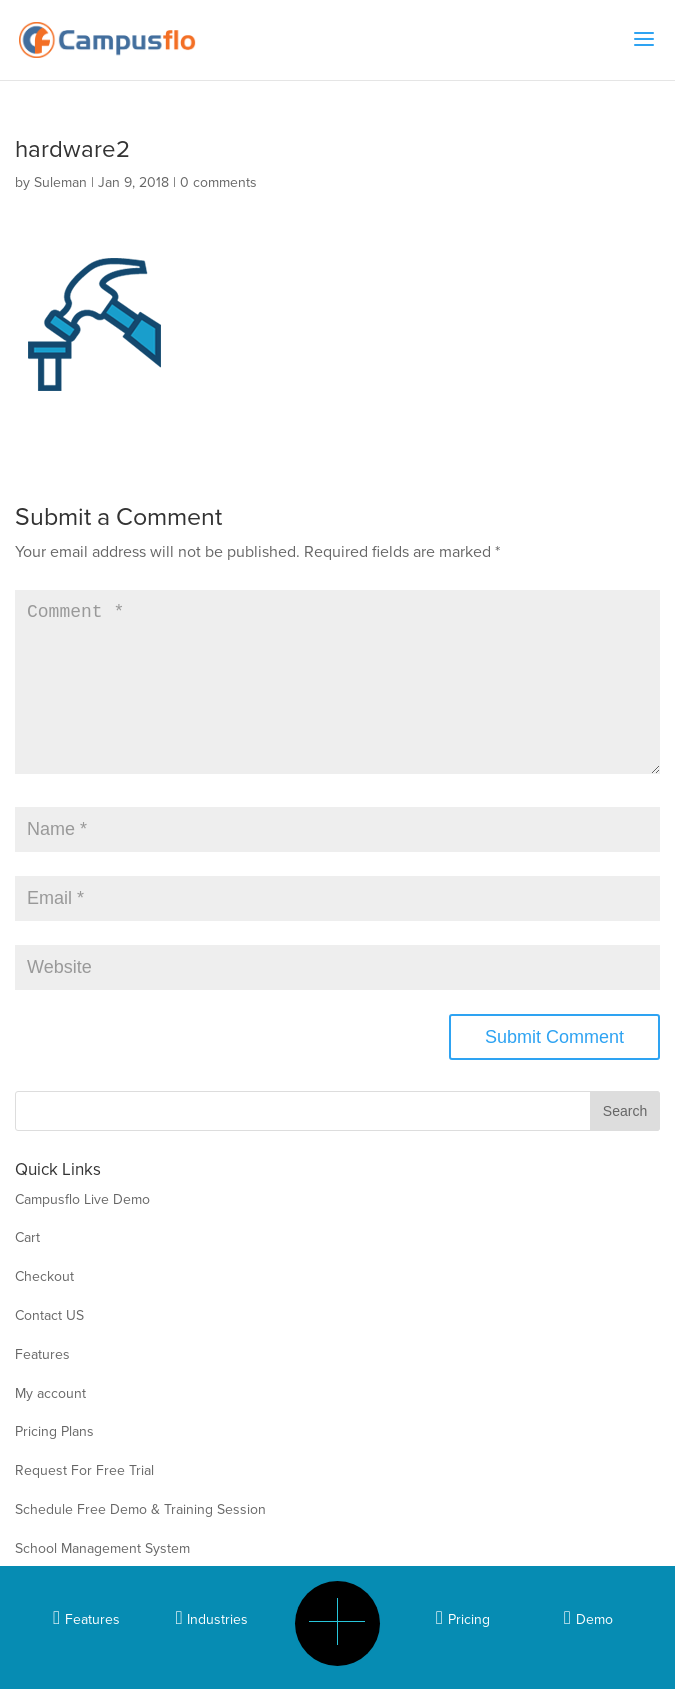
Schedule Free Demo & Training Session (140, 1541)
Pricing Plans (54, 1463)
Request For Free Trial (84, 1502)
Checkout (44, 1308)
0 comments (218, 182)
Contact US (49, 1347)
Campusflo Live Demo (82, 1231)
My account (50, 1425)
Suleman (60, 182)
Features (42, 1386)
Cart (27, 1269)
